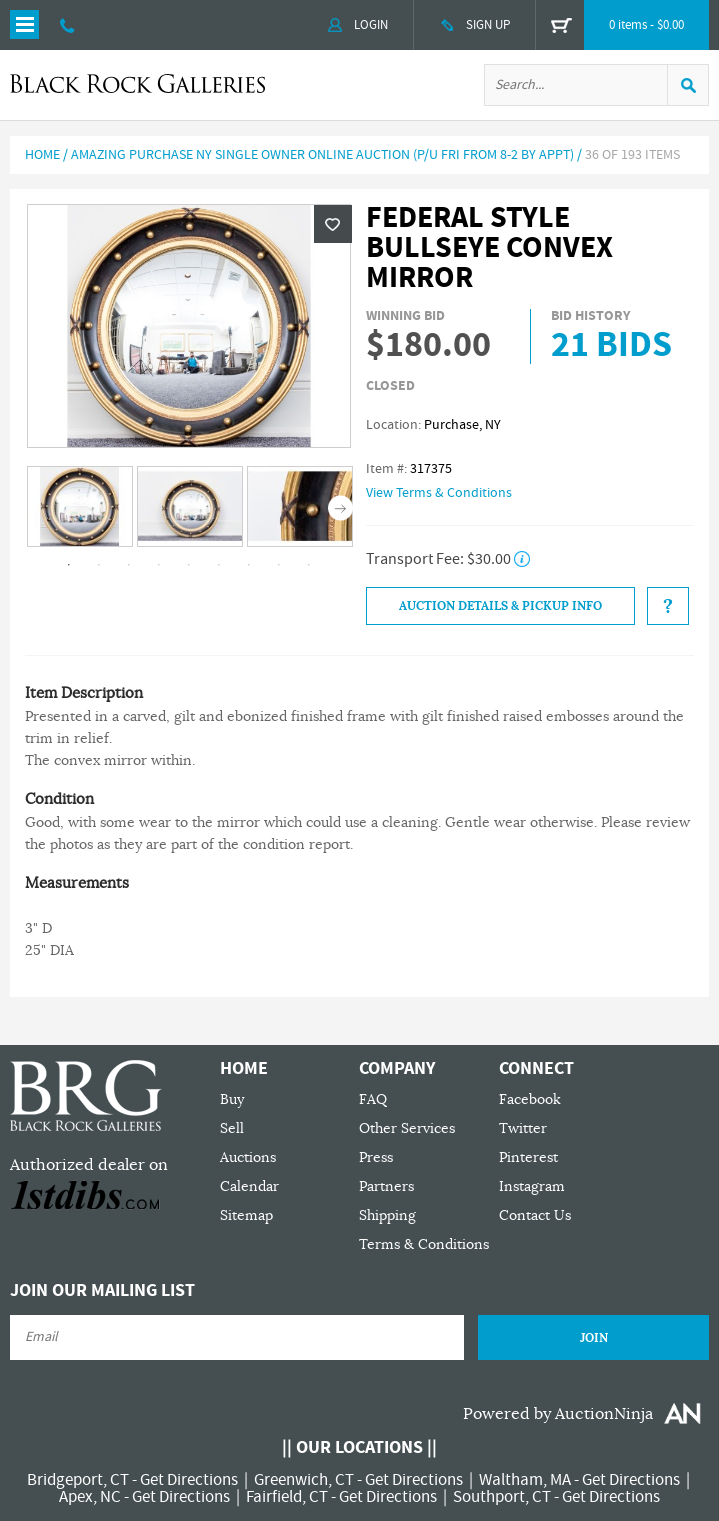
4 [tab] (159, 565)
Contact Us (535, 1215)
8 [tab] (279, 565)
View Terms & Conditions (439, 493)
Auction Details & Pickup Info (500, 606)
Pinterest (528, 1157)
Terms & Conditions (424, 1244)
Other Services (407, 1128)
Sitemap (246, 1215)
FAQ (373, 1099)
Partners (386, 1186)
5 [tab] (189, 565)
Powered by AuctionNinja (558, 1414)
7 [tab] (249, 565)
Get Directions (189, 1480)
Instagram (532, 1186)
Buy (232, 1099)
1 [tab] (69, 565)
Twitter (523, 1128)
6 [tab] (219, 565)
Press (376, 1157)
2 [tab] (99, 565)
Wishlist (333, 224)
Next (340, 507)
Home (42, 155)
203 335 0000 (67, 25)
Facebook (530, 1099)
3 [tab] (129, 565)
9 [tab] (309, 565)
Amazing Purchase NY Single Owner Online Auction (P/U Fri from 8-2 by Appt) (322, 155)
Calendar (249, 1186)
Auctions (248, 1157)
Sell (232, 1128)
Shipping (387, 1215)
